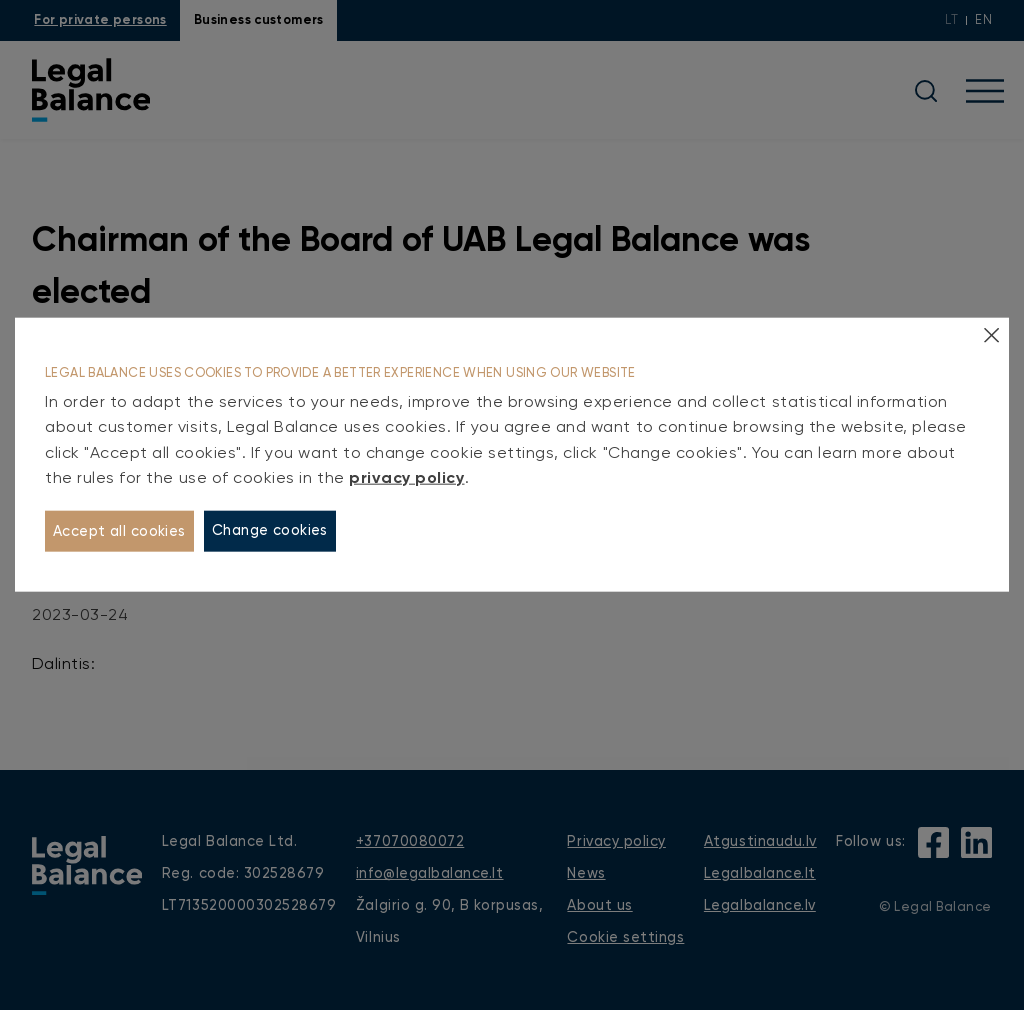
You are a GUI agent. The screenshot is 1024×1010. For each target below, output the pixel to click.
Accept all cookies (119, 531)
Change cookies (270, 530)
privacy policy (406, 477)
